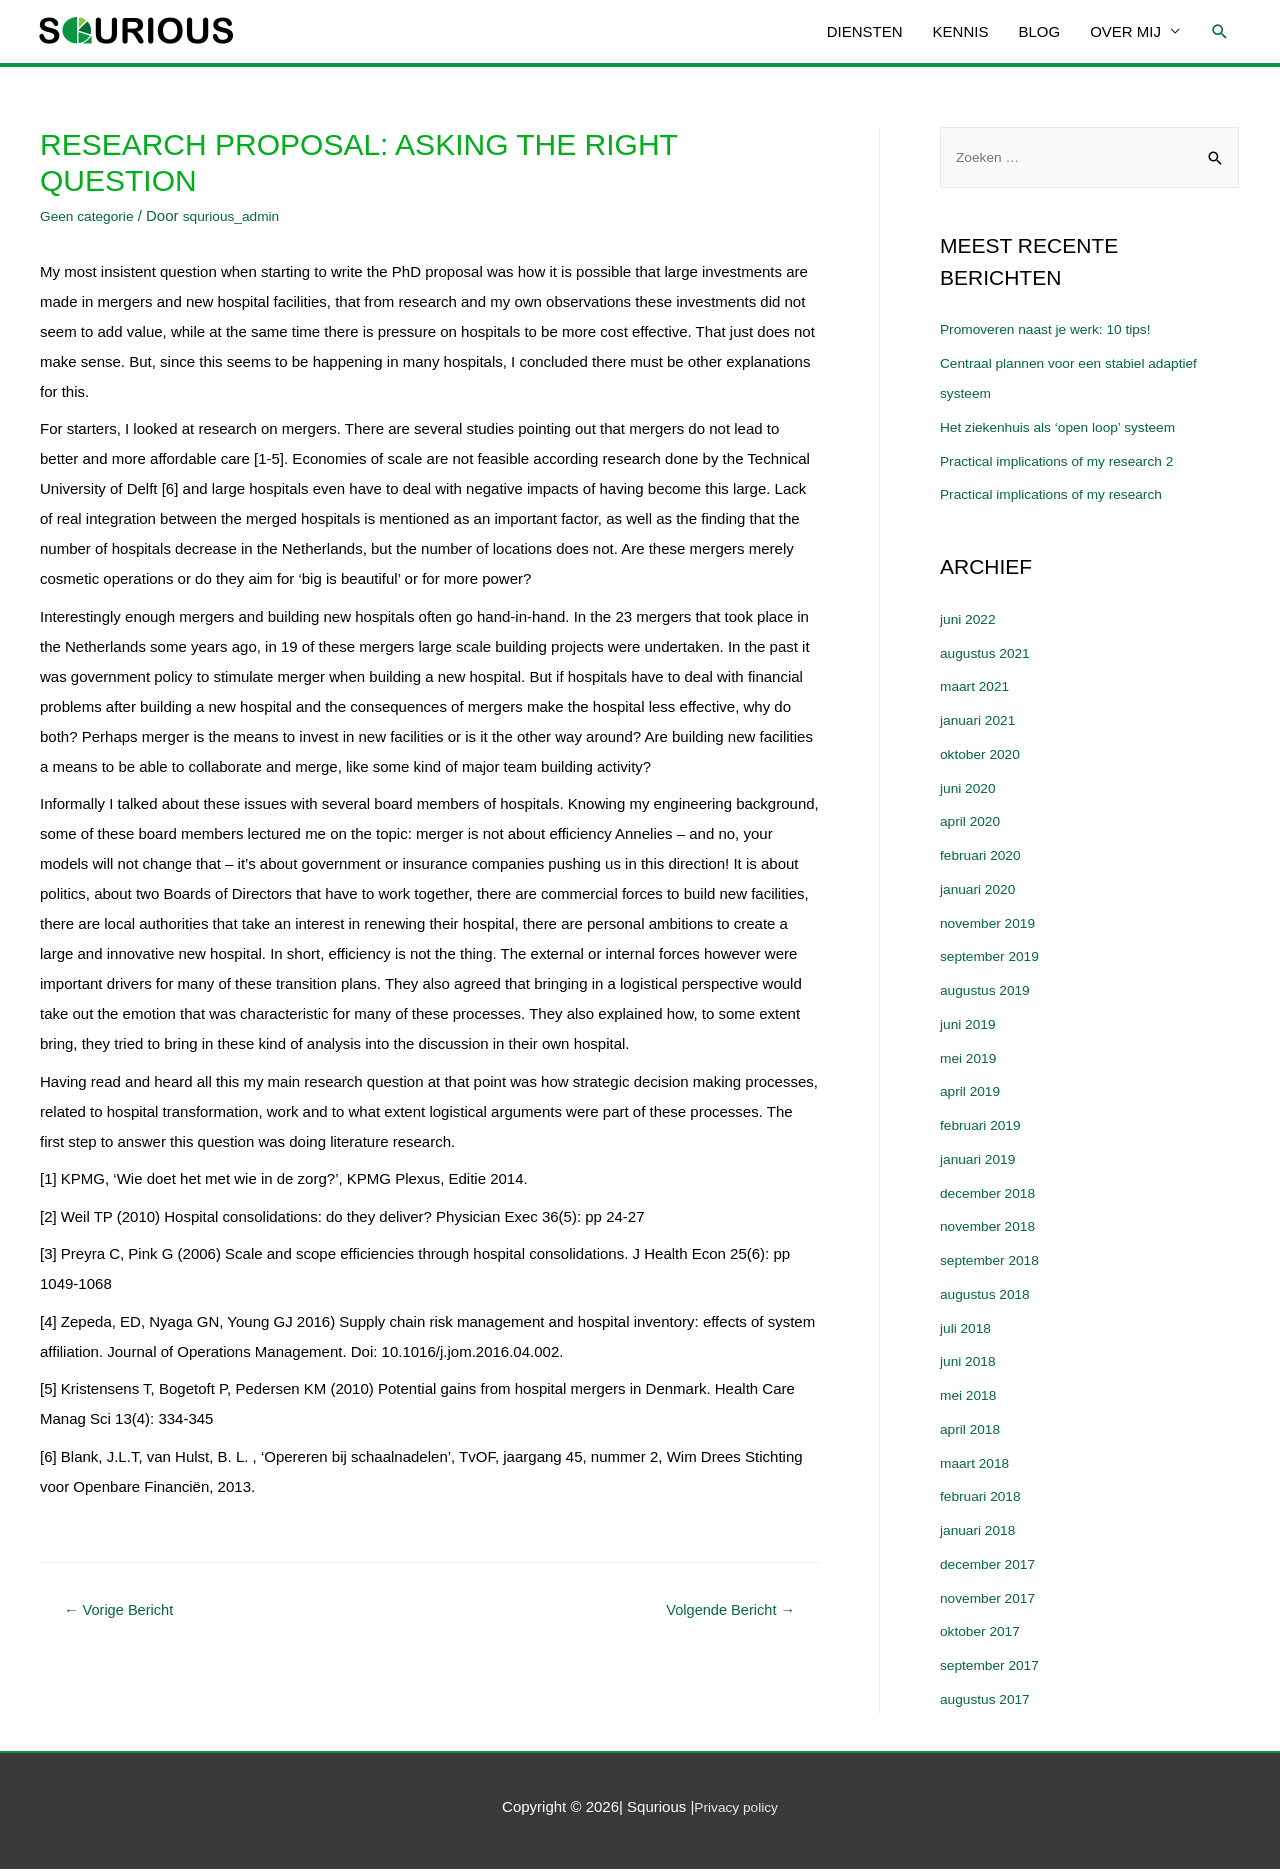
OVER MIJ (1125, 31)
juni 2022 (970, 621)
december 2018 (992, 1194)
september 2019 (994, 958)
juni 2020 (970, 789)
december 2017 (992, 1566)
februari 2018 (984, 1498)
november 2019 (992, 924)
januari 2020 (981, 891)
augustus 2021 (989, 654)
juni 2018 (970, 1363)
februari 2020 (984, 857)
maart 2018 (978, 1464)
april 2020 (973, 823)
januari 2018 (981, 1532)
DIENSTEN (865, 31)
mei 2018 (971, 1397)
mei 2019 (971, 1059)
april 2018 (973, 1431)
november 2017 (992, 1599)
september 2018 (994, 1262)
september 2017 (994, 1667)
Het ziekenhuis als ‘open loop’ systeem (1069, 429)
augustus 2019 (989, 992)
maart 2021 (978, 688)
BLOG (1039, 31)
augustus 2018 (989, 1296)
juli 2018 (968, 1329)
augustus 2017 (989, 1701)
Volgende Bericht (722, 1611)
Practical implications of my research (1061, 496)
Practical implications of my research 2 (1068, 462)
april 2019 (973, 1093)
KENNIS (961, 31)
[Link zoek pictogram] (1220, 32)
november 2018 (992, 1228)
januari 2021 (981, 722)
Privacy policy (736, 1809)
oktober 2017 (984, 1633)
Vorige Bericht (126, 1611)
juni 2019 (970, 1026)
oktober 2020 (984, 756)
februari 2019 (984, 1127)
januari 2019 (981, 1161)
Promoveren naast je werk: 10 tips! (1055, 331)
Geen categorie (91, 215)
